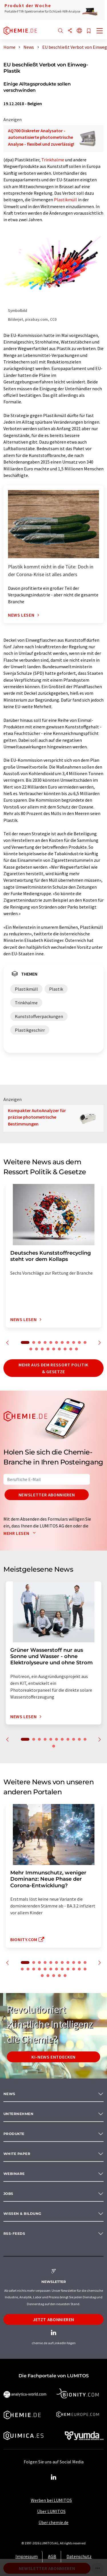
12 (30, 1349)
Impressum (26, 2556)
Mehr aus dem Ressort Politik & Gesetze (53, 1368)
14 (42, 1349)
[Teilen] (70, 31)
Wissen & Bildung (22, 2213)
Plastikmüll (65, 199)
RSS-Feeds (14, 2233)
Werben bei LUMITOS (51, 2500)
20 (76, 1349)
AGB (52, 2556)
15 (48, 1349)
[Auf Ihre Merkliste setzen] (89, 31)
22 (79, 1969)
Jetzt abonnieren (53, 2319)
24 (42, 1975)
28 (65, 1975)
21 (73, 1969)
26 (53, 1975)
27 (59, 1975)
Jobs (8, 2193)
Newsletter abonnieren (47, 1495)
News (9, 2094)
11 (85, 1342)
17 (59, 1349)
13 (36, 1349)
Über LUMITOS (51, 2511)
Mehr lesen (20, 1533)
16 (53, 1349)
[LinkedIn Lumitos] (54, 2477)
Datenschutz (79, 2556)
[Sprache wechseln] (79, 31)
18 (65, 1349)
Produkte (14, 2134)
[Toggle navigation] (100, 31)
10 (79, 1342)
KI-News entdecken (53, 2057)
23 (85, 1969)
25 (48, 1975)
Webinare (14, 2173)
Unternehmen (18, 2114)
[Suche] (60, 31)
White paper (16, 2154)
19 (70, 1349)
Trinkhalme (52, 159)
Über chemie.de (53, 2522)
